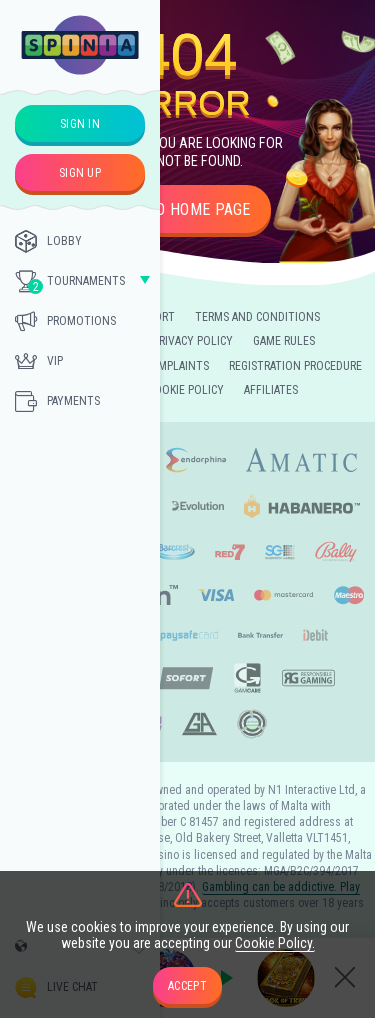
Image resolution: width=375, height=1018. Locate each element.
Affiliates (271, 390)
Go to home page (187, 209)
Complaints (176, 366)
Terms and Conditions (257, 317)
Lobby (48, 241)
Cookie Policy (186, 390)
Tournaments (70, 282)
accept (187, 986)
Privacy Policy (193, 341)
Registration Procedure (295, 366)
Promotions (65, 321)
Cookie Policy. (275, 943)
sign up (80, 173)
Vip (39, 361)
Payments (57, 401)
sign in (80, 124)
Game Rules (284, 341)
